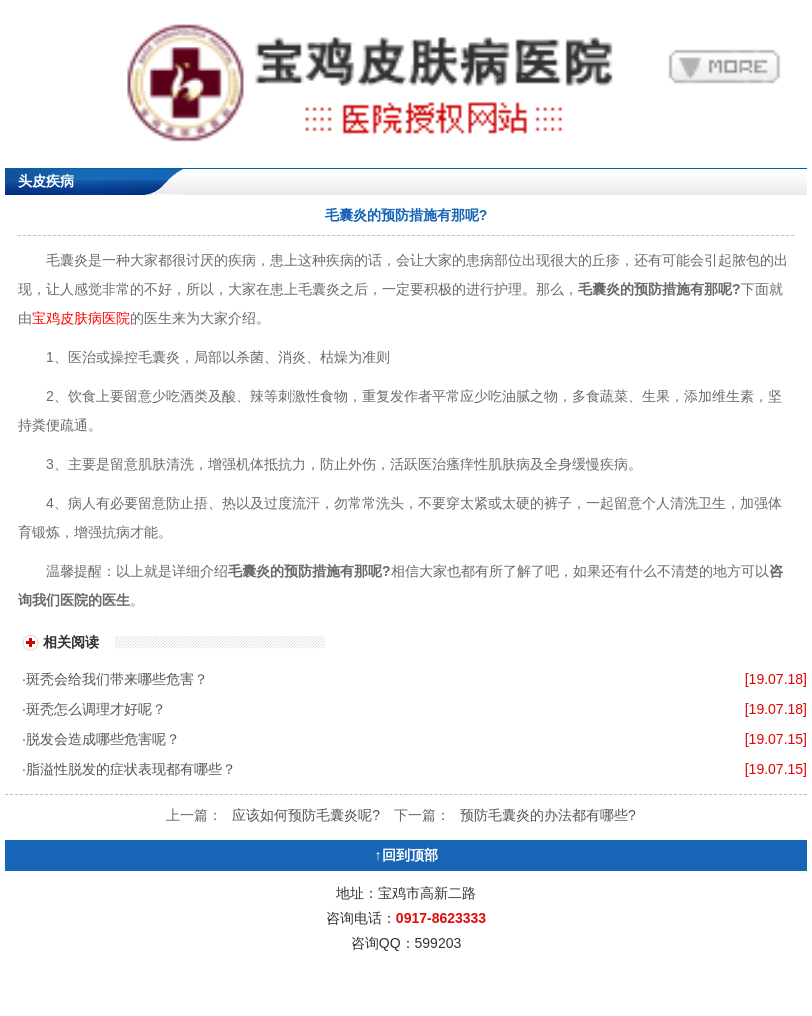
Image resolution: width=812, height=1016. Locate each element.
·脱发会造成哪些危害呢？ (101, 739)
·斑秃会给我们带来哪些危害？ (115, 679)
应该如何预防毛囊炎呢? (306, 815)
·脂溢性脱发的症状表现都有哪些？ (129, 769)
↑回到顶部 (406, 855)
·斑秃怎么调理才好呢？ (94, 709)
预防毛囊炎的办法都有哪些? (548, 815)
